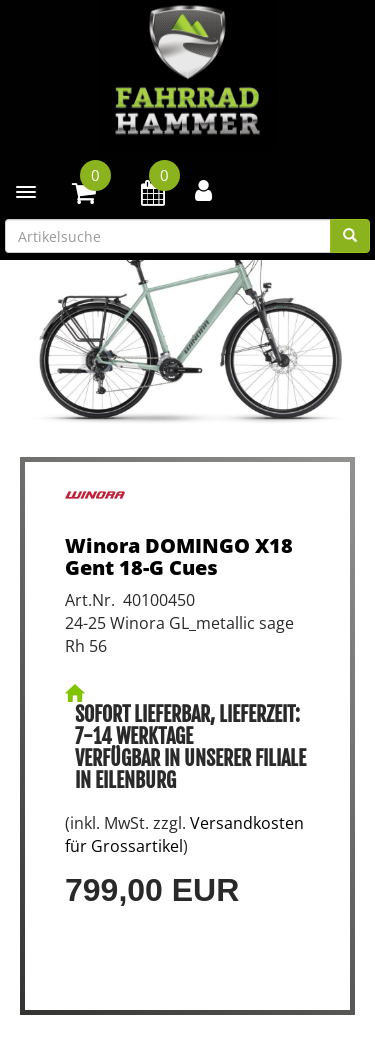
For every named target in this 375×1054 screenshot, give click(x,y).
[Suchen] (350, 236)
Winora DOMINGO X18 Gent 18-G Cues (179, 556)
